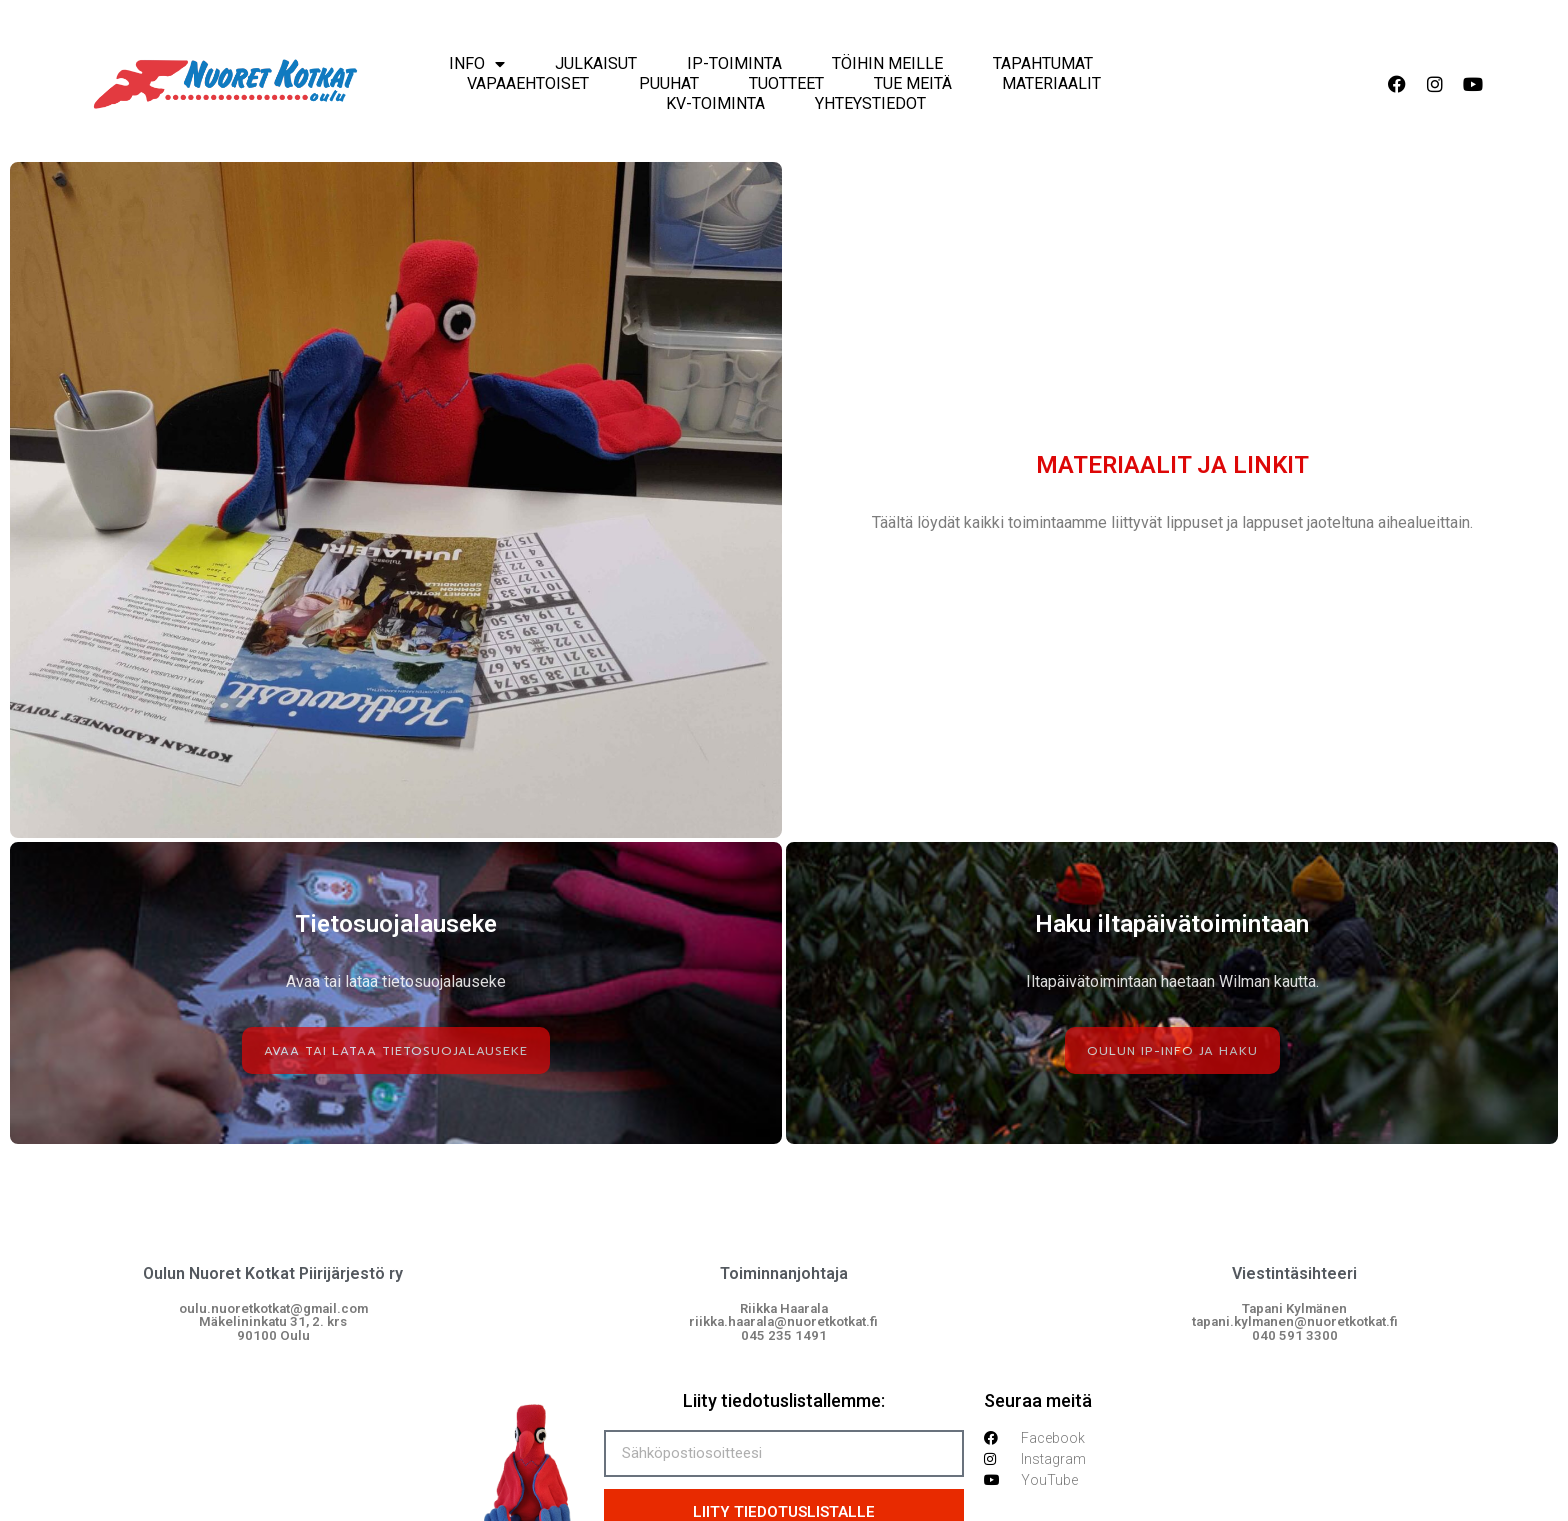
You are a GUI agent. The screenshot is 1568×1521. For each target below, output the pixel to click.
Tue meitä (913, 83)
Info (477, 64)
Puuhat (669, 83)
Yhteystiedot (870, 103)
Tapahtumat (1043, 63)
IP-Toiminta (734, 63)
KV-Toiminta (715, 103)
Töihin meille (887, 63)
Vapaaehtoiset (528, 83)
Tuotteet (786, 83)
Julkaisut (596, 63)
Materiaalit (1051, 83)
